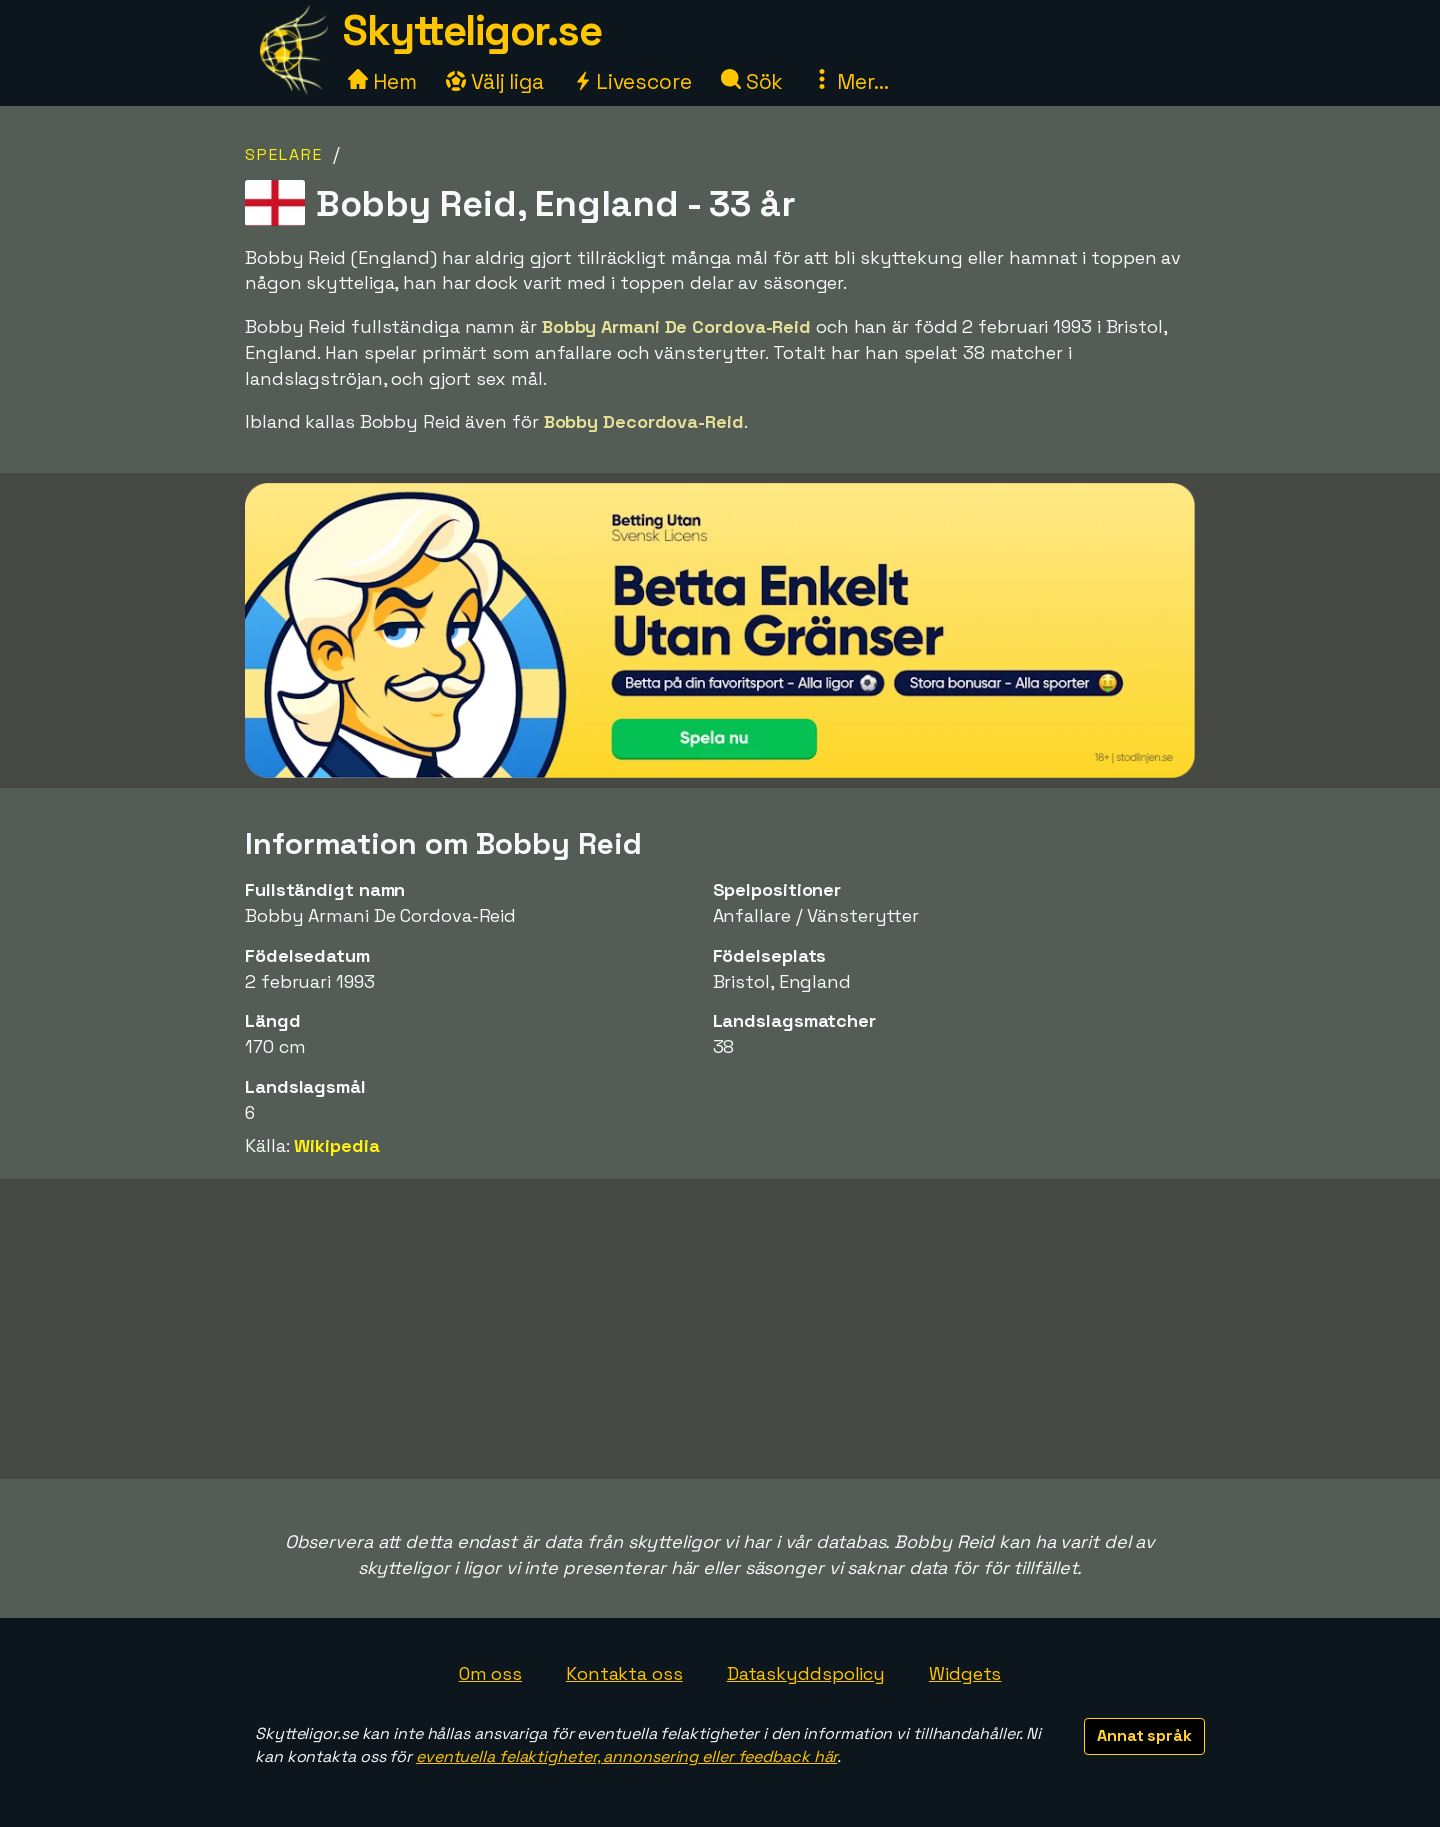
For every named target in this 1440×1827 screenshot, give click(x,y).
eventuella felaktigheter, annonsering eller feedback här (626, 1756)
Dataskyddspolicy (806, 1673)
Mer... (850, 81)
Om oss (490, 1673)
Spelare (284, 154)
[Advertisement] (720, 1329)
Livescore (632, 81)
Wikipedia (336, 1145)
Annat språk (1144, 1735)
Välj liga (495, 81)
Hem (382, 81)
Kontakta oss (624, 1673)
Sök (752, 81)
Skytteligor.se (472, 30)
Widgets (965, 1673)
